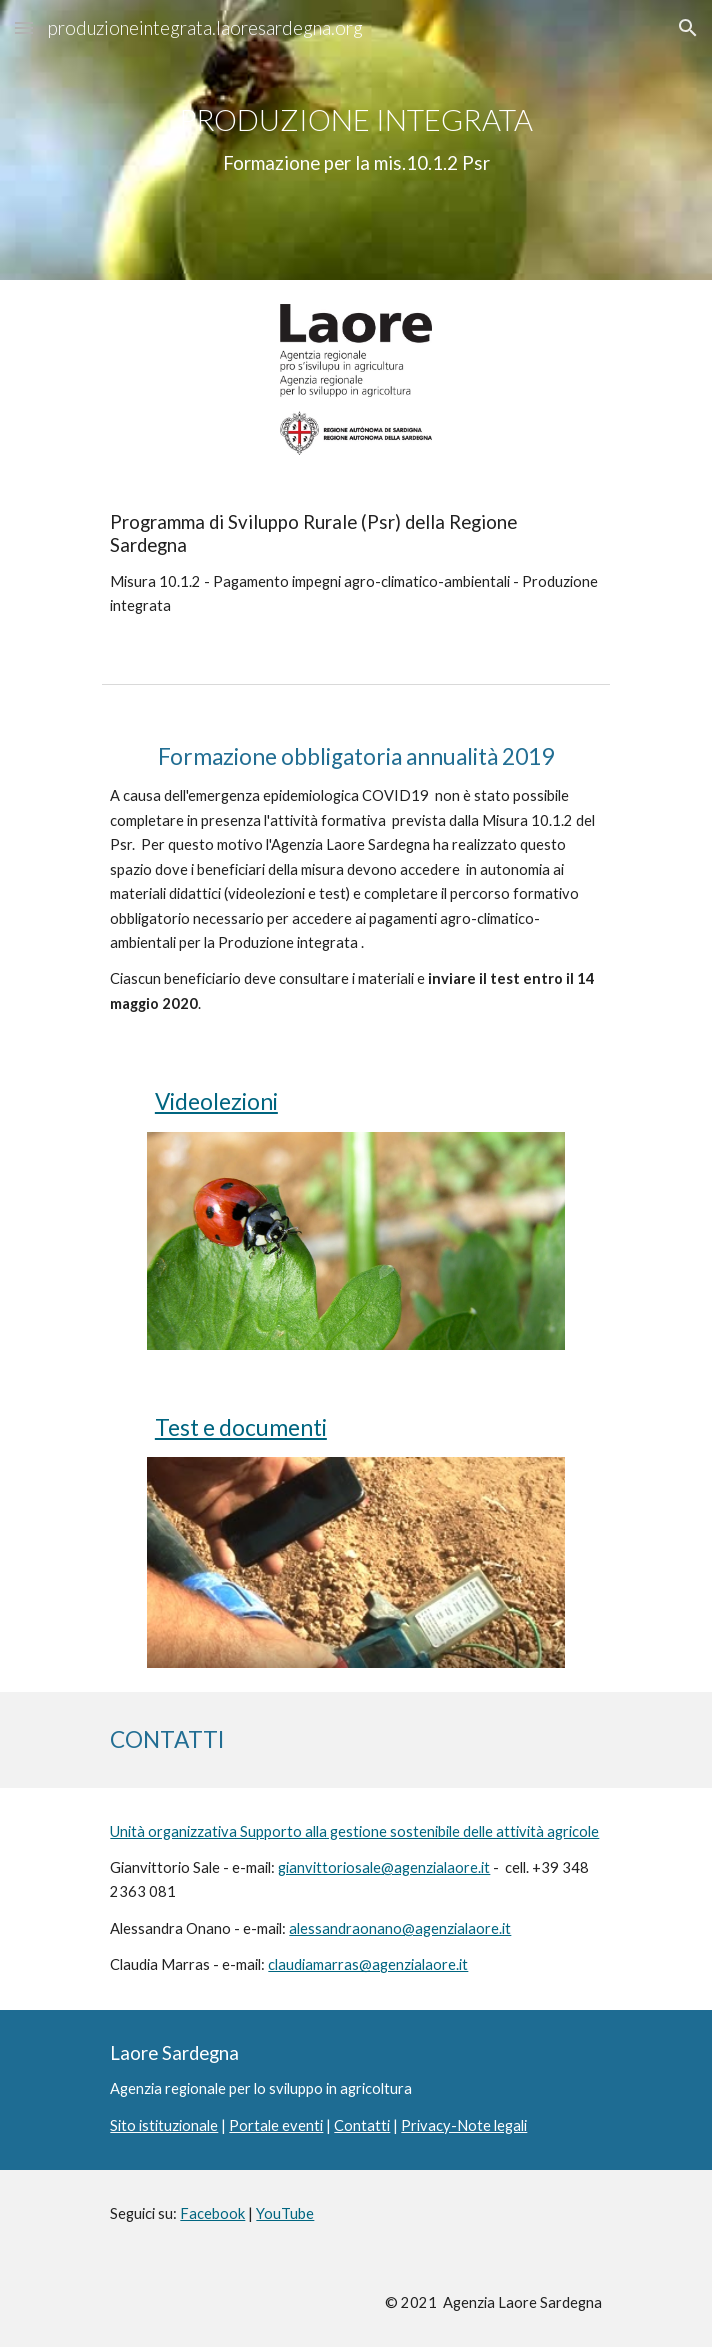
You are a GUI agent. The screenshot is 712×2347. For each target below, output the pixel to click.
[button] (24, 27)
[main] (355, 140)
